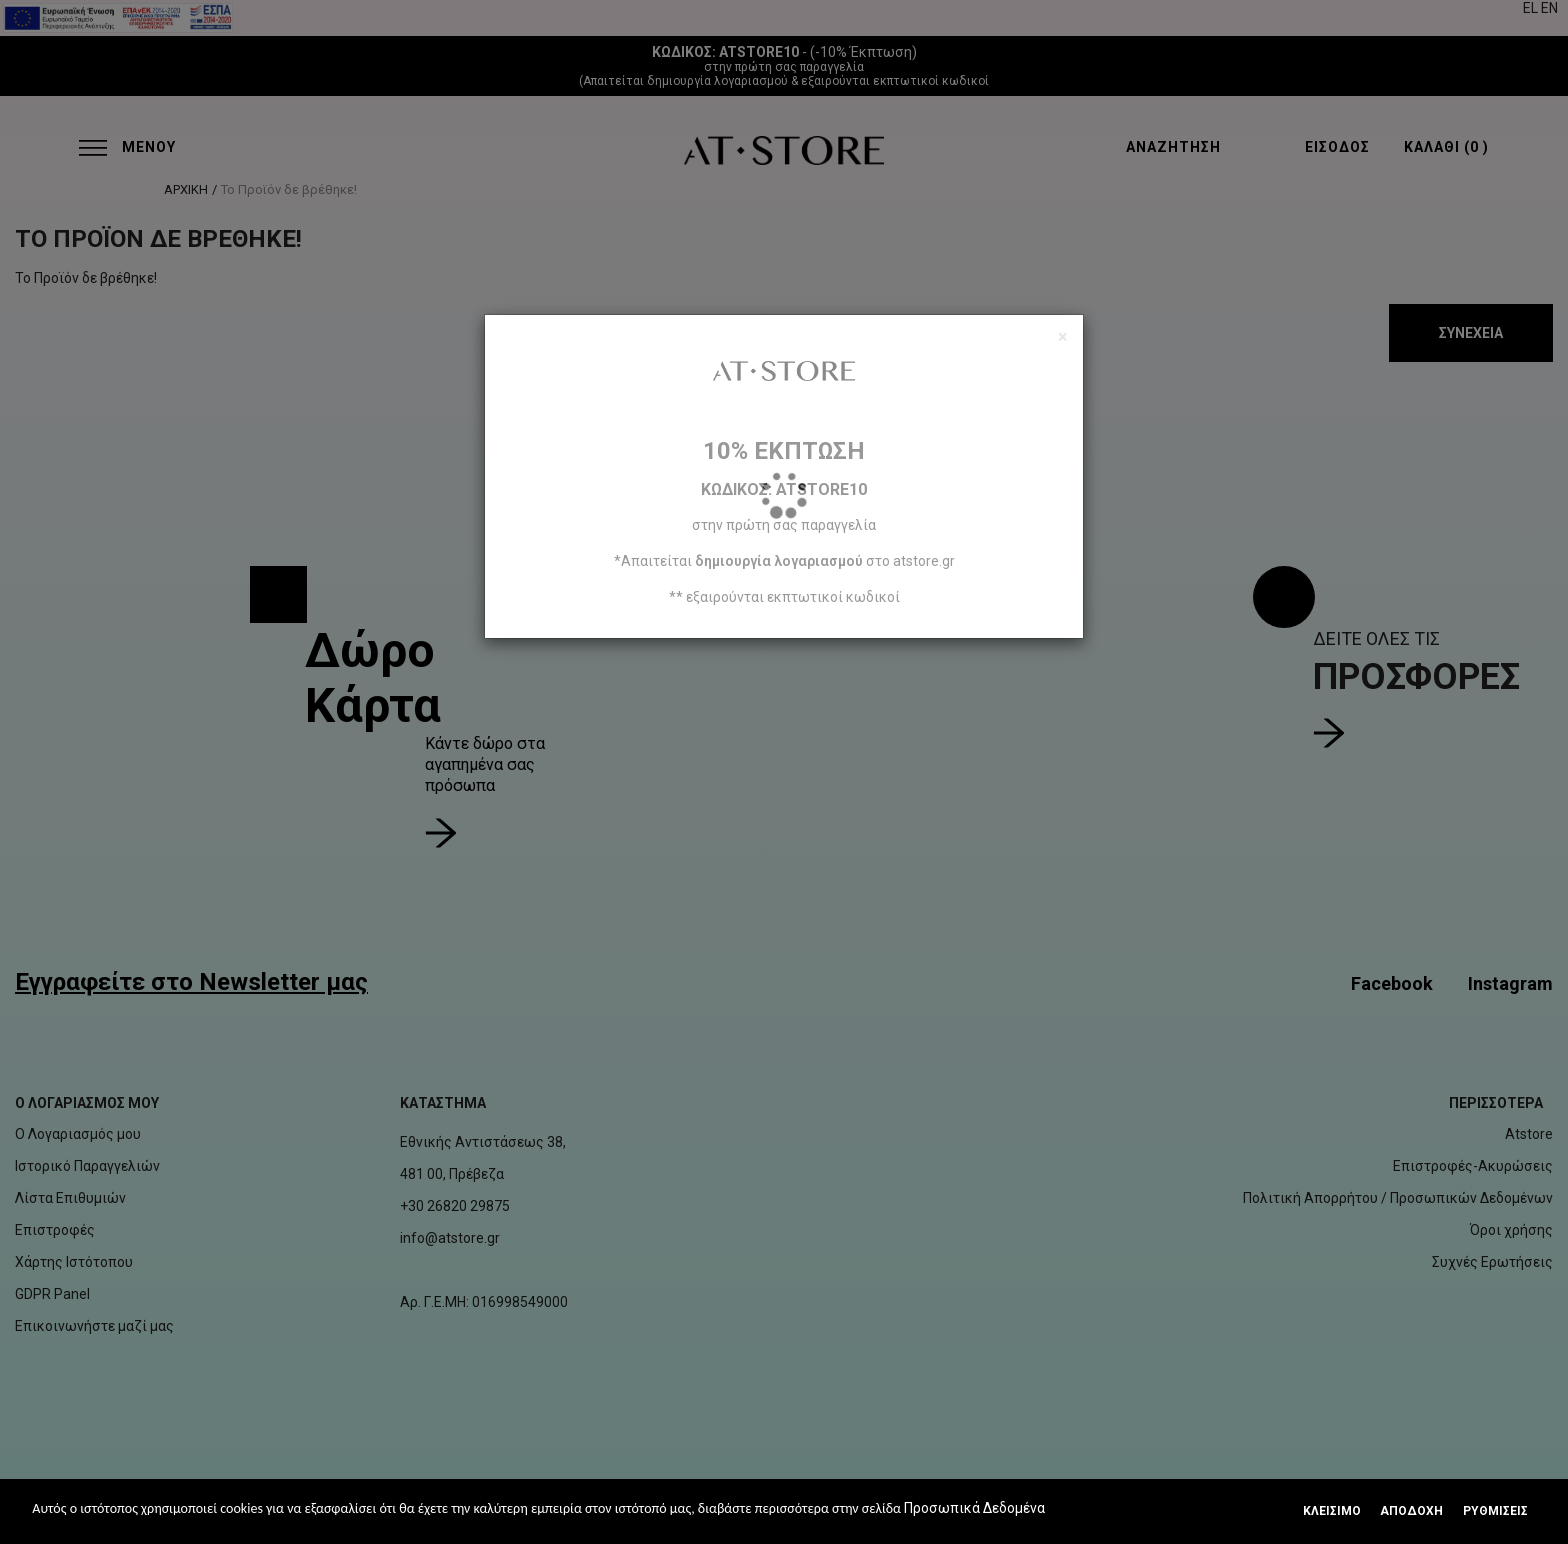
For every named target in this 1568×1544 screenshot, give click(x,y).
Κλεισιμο (1332, 1511)
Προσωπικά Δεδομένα (974, 1508)
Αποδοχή (1411, 1511)
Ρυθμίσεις (1495, 1511)
